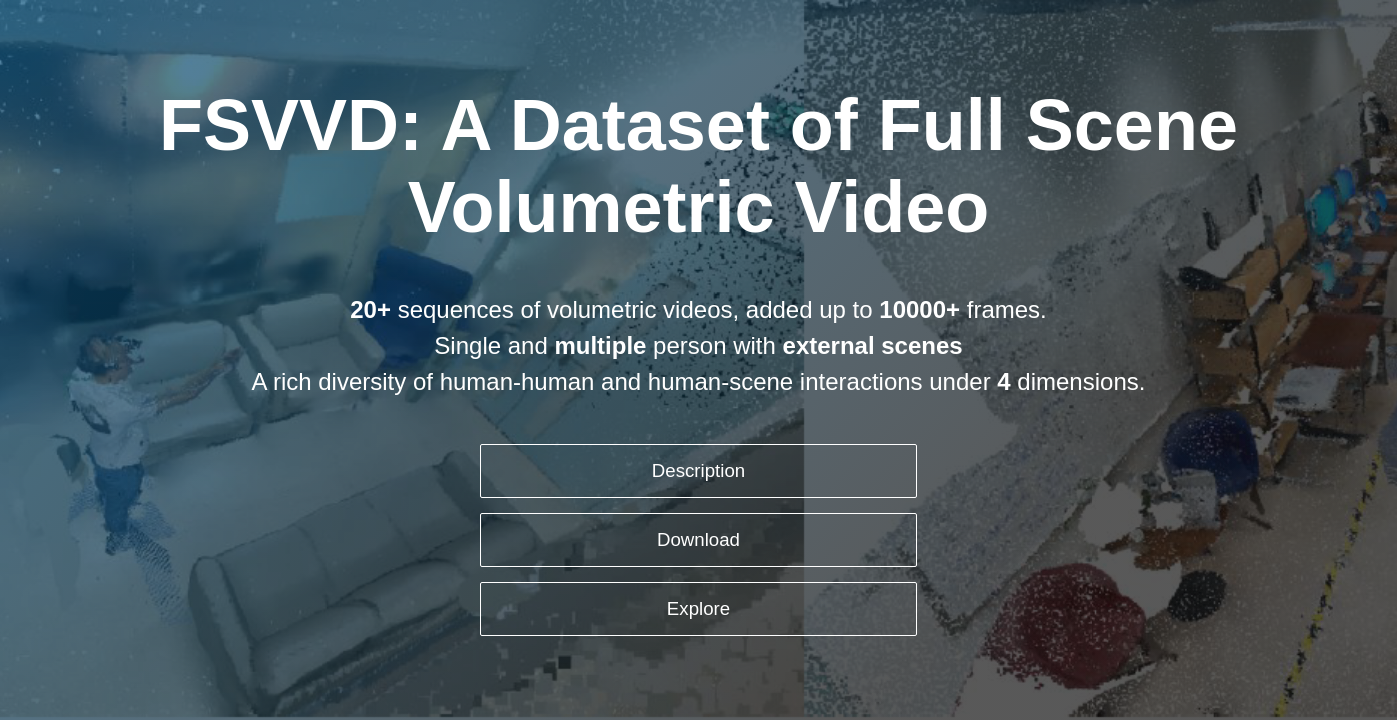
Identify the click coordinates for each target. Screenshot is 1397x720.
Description (698, 470)
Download (698, 539)
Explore (698, 608)
